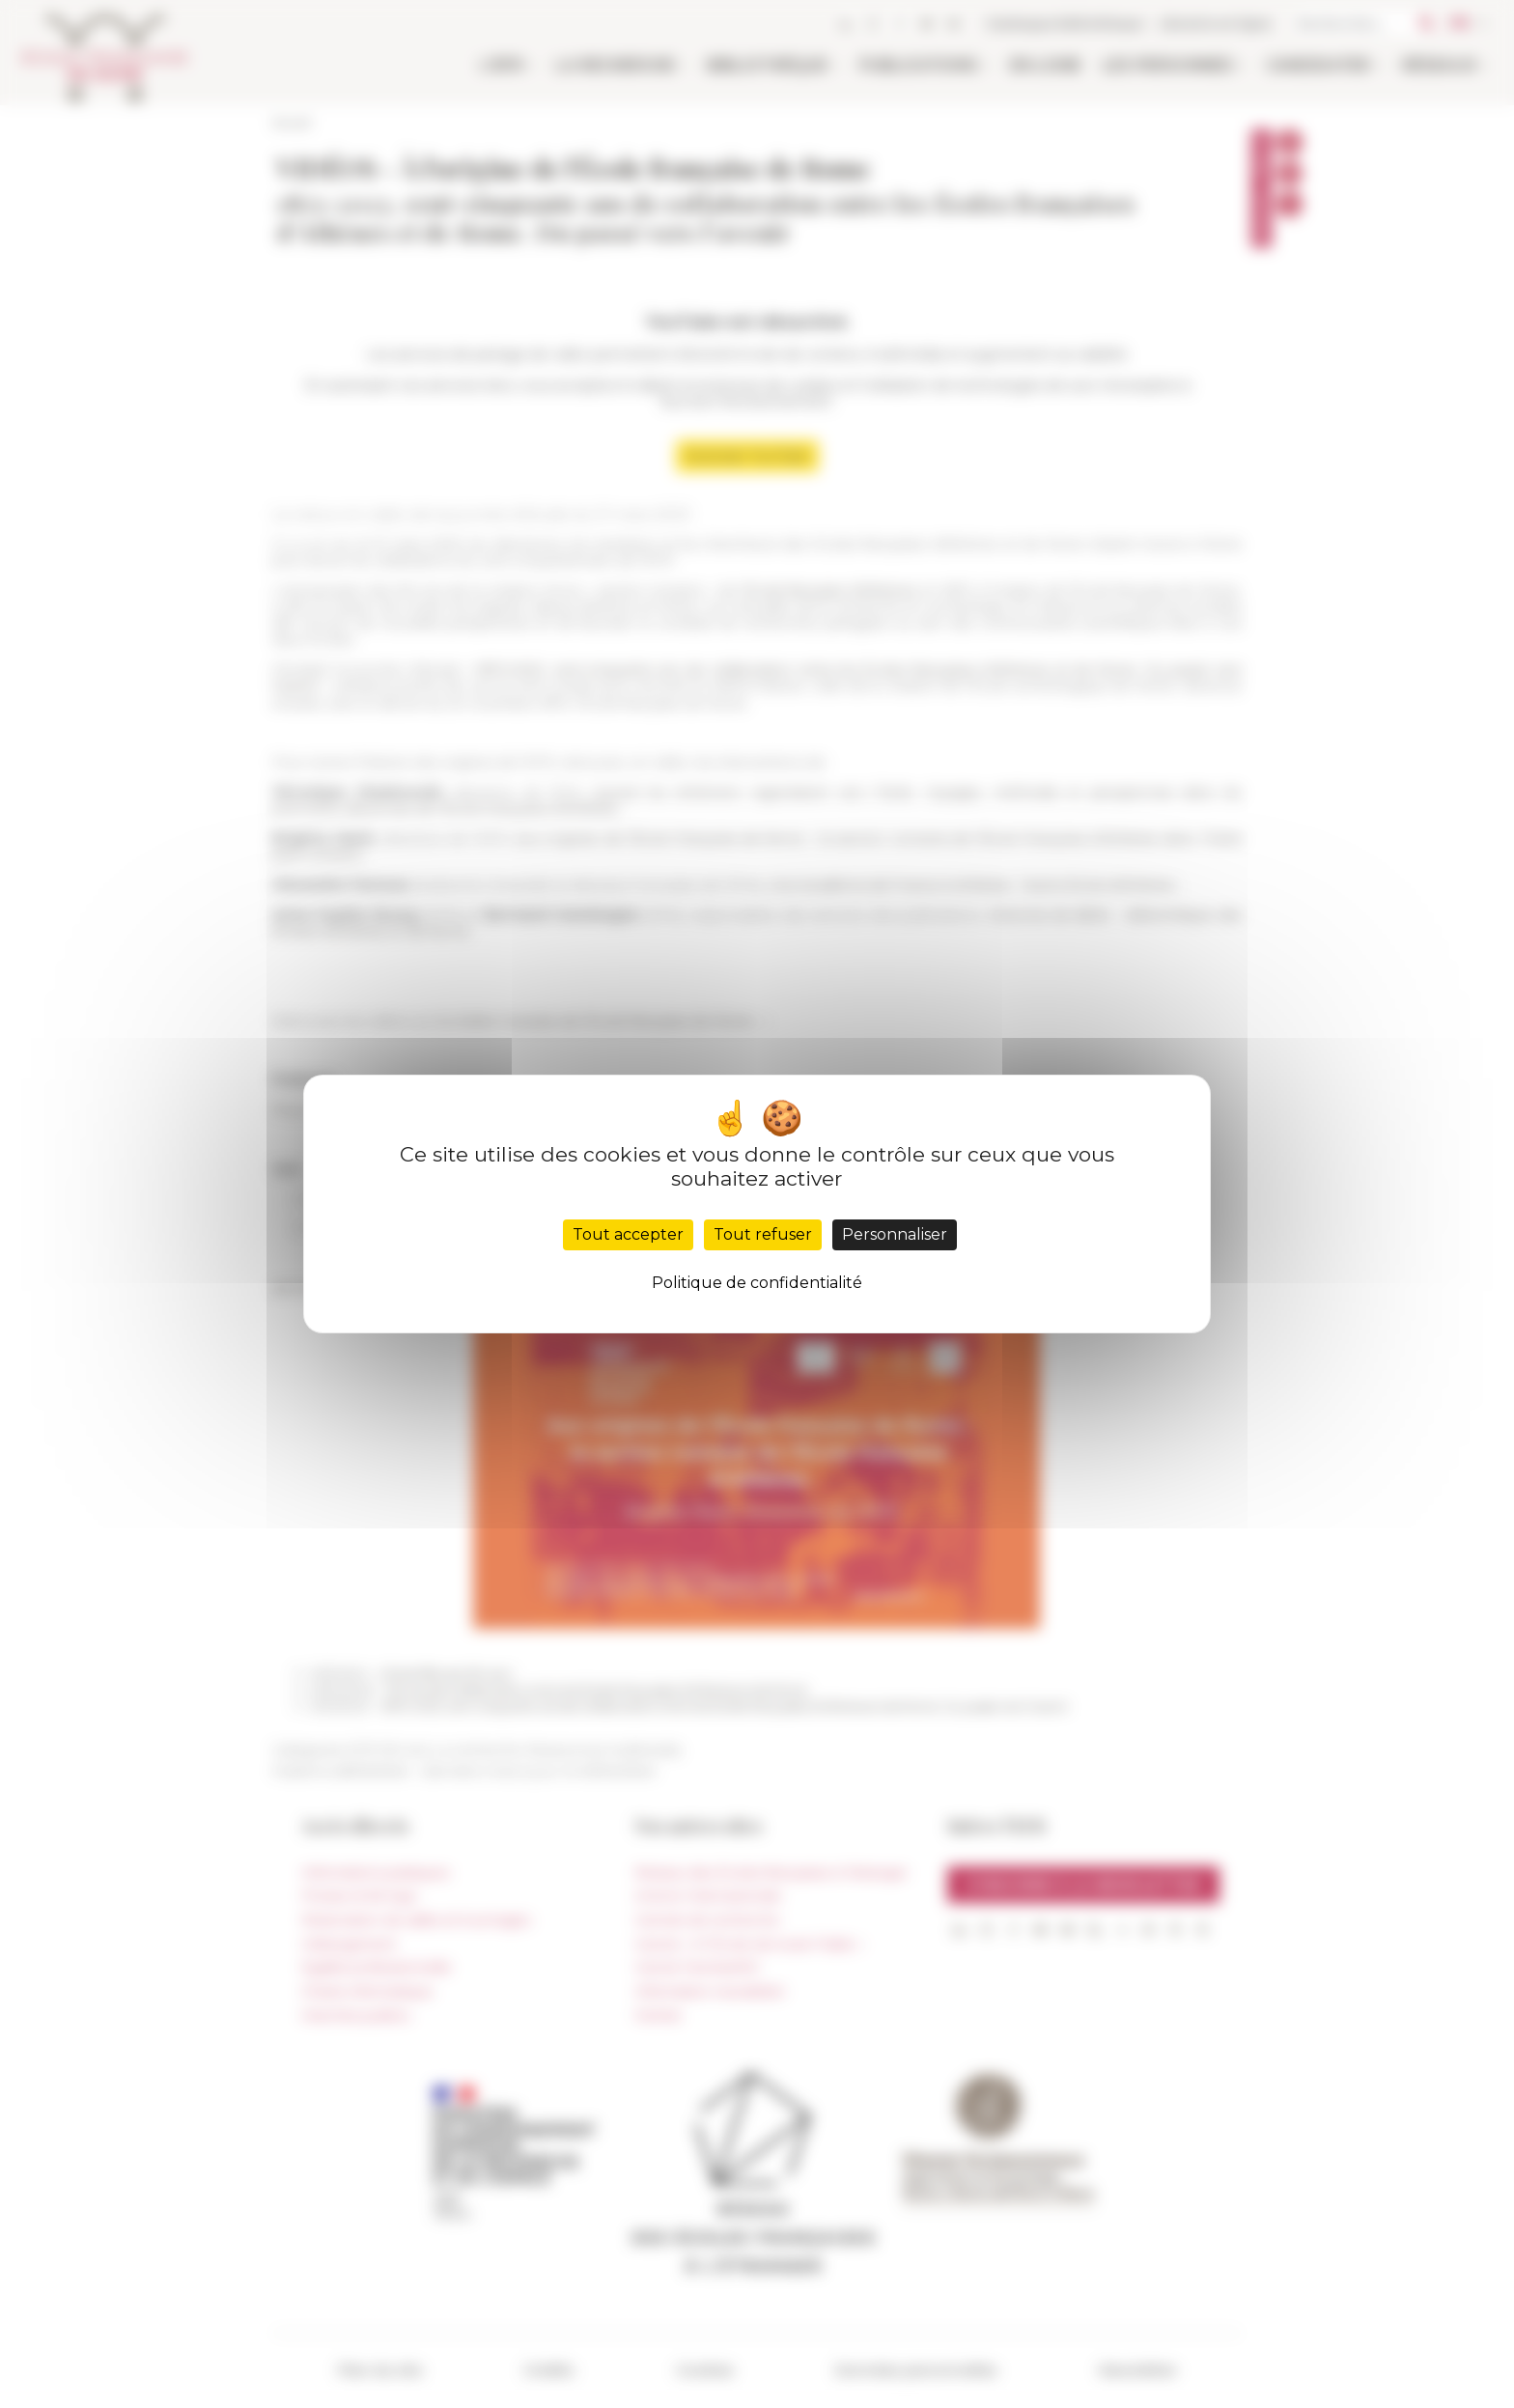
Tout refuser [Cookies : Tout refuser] (763, 1234)
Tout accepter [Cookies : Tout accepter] (628, 1234)
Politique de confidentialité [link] (757, 1283)
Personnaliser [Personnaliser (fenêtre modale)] (894, 1234)
